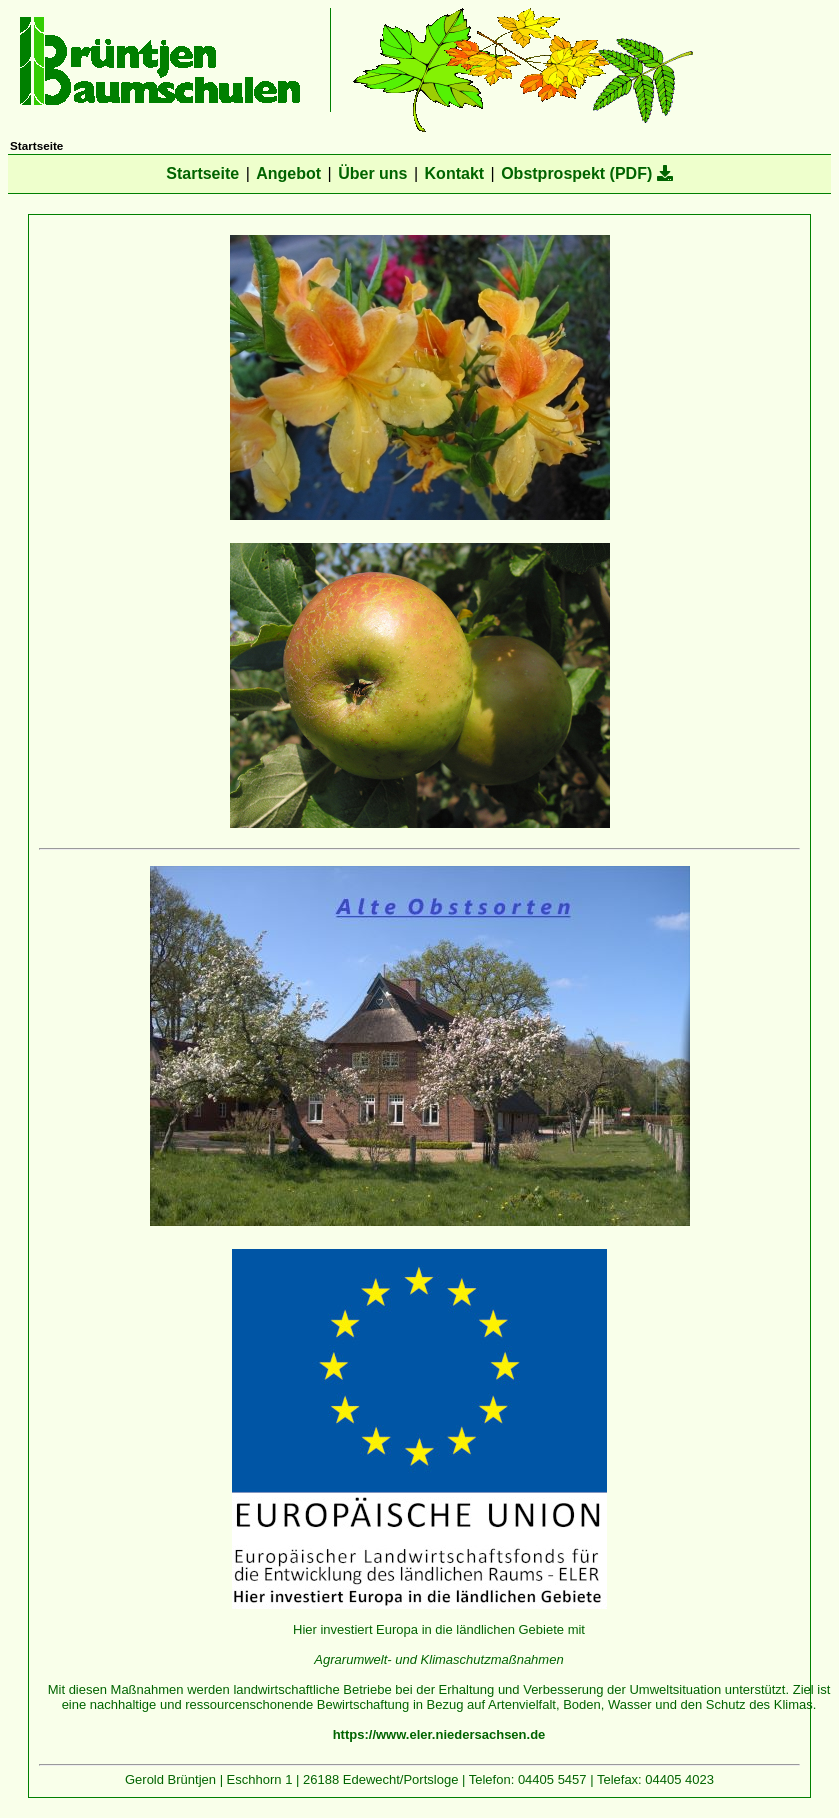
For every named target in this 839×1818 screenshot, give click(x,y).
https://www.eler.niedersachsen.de (439, 1734)
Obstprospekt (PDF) (587, 173)
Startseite (202, 173)
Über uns (372, 173)
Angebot (288, 173)
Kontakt (455, 173)
